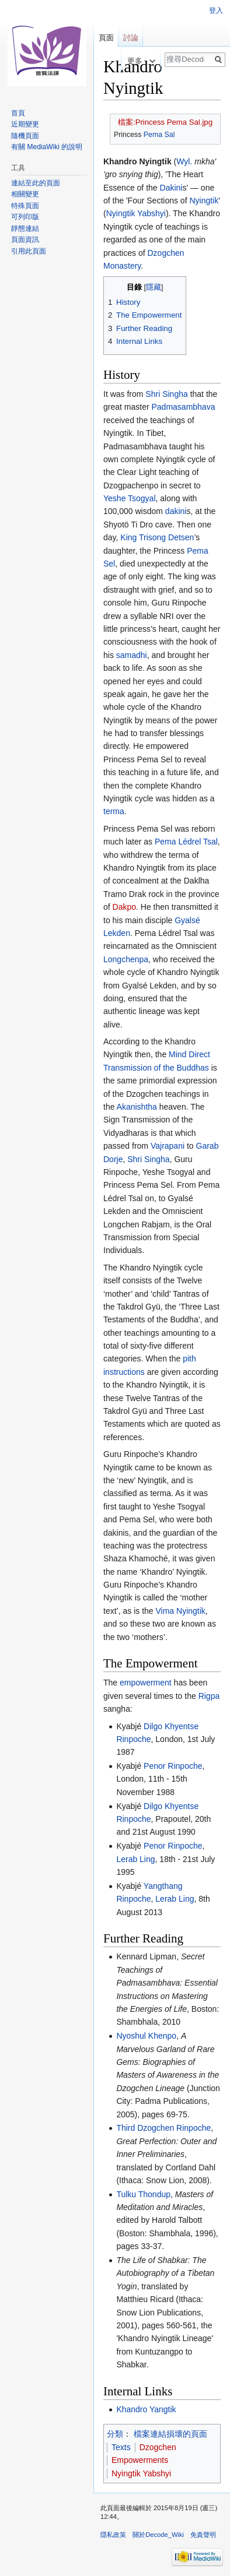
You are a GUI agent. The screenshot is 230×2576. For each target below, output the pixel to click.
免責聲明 (203, 2534)
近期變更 (25, 124)
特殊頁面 (25, 206)
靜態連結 (25, 228)
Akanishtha (137, 1106)
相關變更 (25, 194)
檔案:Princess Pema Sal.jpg (165, 122)
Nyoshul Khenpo (146, 2035)
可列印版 (25, 217)
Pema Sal (159, 135)
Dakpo (124, 907)
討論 (130, 37)
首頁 (18, 113)
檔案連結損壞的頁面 (170, 2433)
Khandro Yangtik (146, 2409)
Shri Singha (166, 394)
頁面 (106, 37)
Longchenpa (125, 959)
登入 (216, 10)
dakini (176, 511)
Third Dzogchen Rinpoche (163, 2127)
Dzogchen (158, 2447)
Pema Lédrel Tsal (186, 841)
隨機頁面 (25, 136)
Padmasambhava (183, 406)
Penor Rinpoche (173, 1766)
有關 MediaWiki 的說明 (46, 147)
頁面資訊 (25, 239)
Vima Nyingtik (180, 1611)
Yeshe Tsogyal (129, 498)
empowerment (146, 1682)
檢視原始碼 (99, 61)
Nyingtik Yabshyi (136, 213)
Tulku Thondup (143, 2194)
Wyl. (184, 161)
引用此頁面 (28, 251)
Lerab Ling (135, 1859)
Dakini (171, 187)
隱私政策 (113, 2534)
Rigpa (209, 1696)
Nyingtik (203, 200)
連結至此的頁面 (35, 183)
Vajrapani (167, 1145)
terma (113, 811)
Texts (121, 2447)
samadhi (131, 655)
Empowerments (139, 2460)
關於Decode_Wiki (158, 2534)
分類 (115, 2433)
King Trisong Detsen (157, 537)
